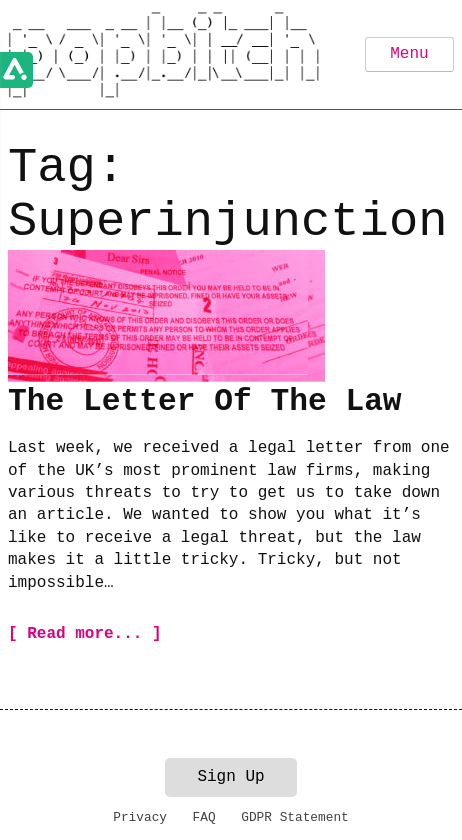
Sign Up (230, 777)
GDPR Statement (295, 817)
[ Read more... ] (85, 634)
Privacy (140, 817)
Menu (409, 54)
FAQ (204, 817)
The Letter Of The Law (205, 401)
